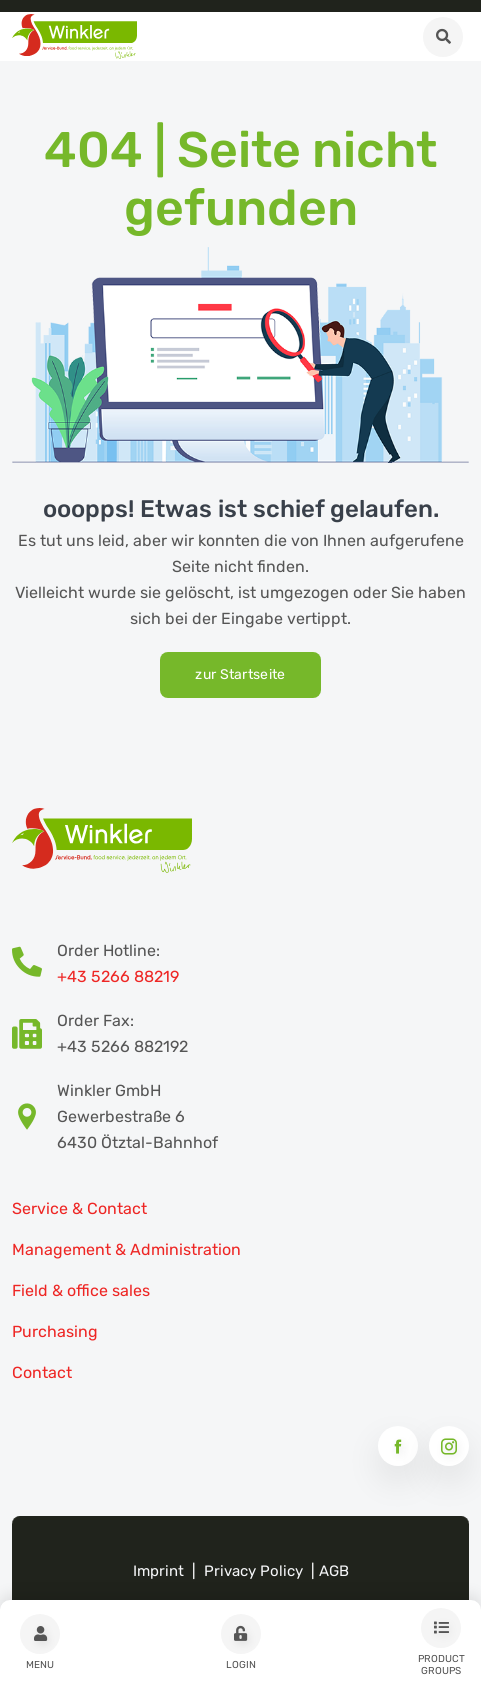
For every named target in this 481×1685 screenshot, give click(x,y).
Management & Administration (126, 1249)
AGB (334, 1571)
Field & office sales (81, 1290)
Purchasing (55, 1331)
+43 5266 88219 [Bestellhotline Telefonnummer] (118, 976)
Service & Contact (79, 1208)
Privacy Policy (253, 1571)
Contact (42, 1372)
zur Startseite (240, 674)
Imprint (158, 1571)
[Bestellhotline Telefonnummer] (34, 964)
